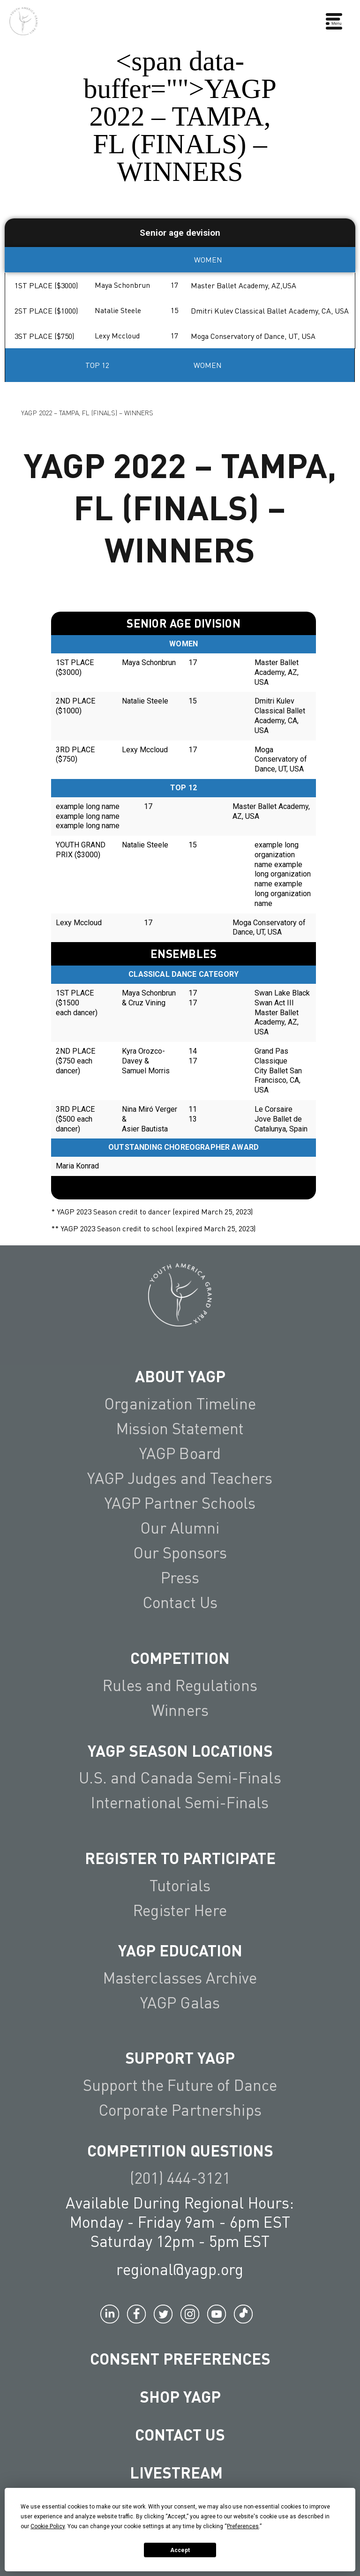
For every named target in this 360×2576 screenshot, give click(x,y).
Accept (180, 2550)
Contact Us (180, 1602)
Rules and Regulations (180, 1685)
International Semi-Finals (180, 1802)
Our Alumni (179, 1527)
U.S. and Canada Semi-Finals (180, 1777)
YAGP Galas (180, 2002)
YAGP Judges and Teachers (179, 1477)
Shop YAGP (180, 2396)
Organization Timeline (180, 1403)
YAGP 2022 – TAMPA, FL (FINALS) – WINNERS (87, 412)
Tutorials (180, 1885)
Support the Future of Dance (180, 2084)
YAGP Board (180, 1453)
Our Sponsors (180, 1552)
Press (180, 1577)
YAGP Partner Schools (180, 1502)
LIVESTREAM (180, 2472)
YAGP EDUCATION (180, 1950)
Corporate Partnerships (180, 2109)
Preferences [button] (243, 2526)
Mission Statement (180, 1428)
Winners (180, 1709)
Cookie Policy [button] (47, 2526)
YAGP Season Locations (180, 1750)
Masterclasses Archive (180, 1977)
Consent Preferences (180, 2358)
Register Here (180, 1910)
